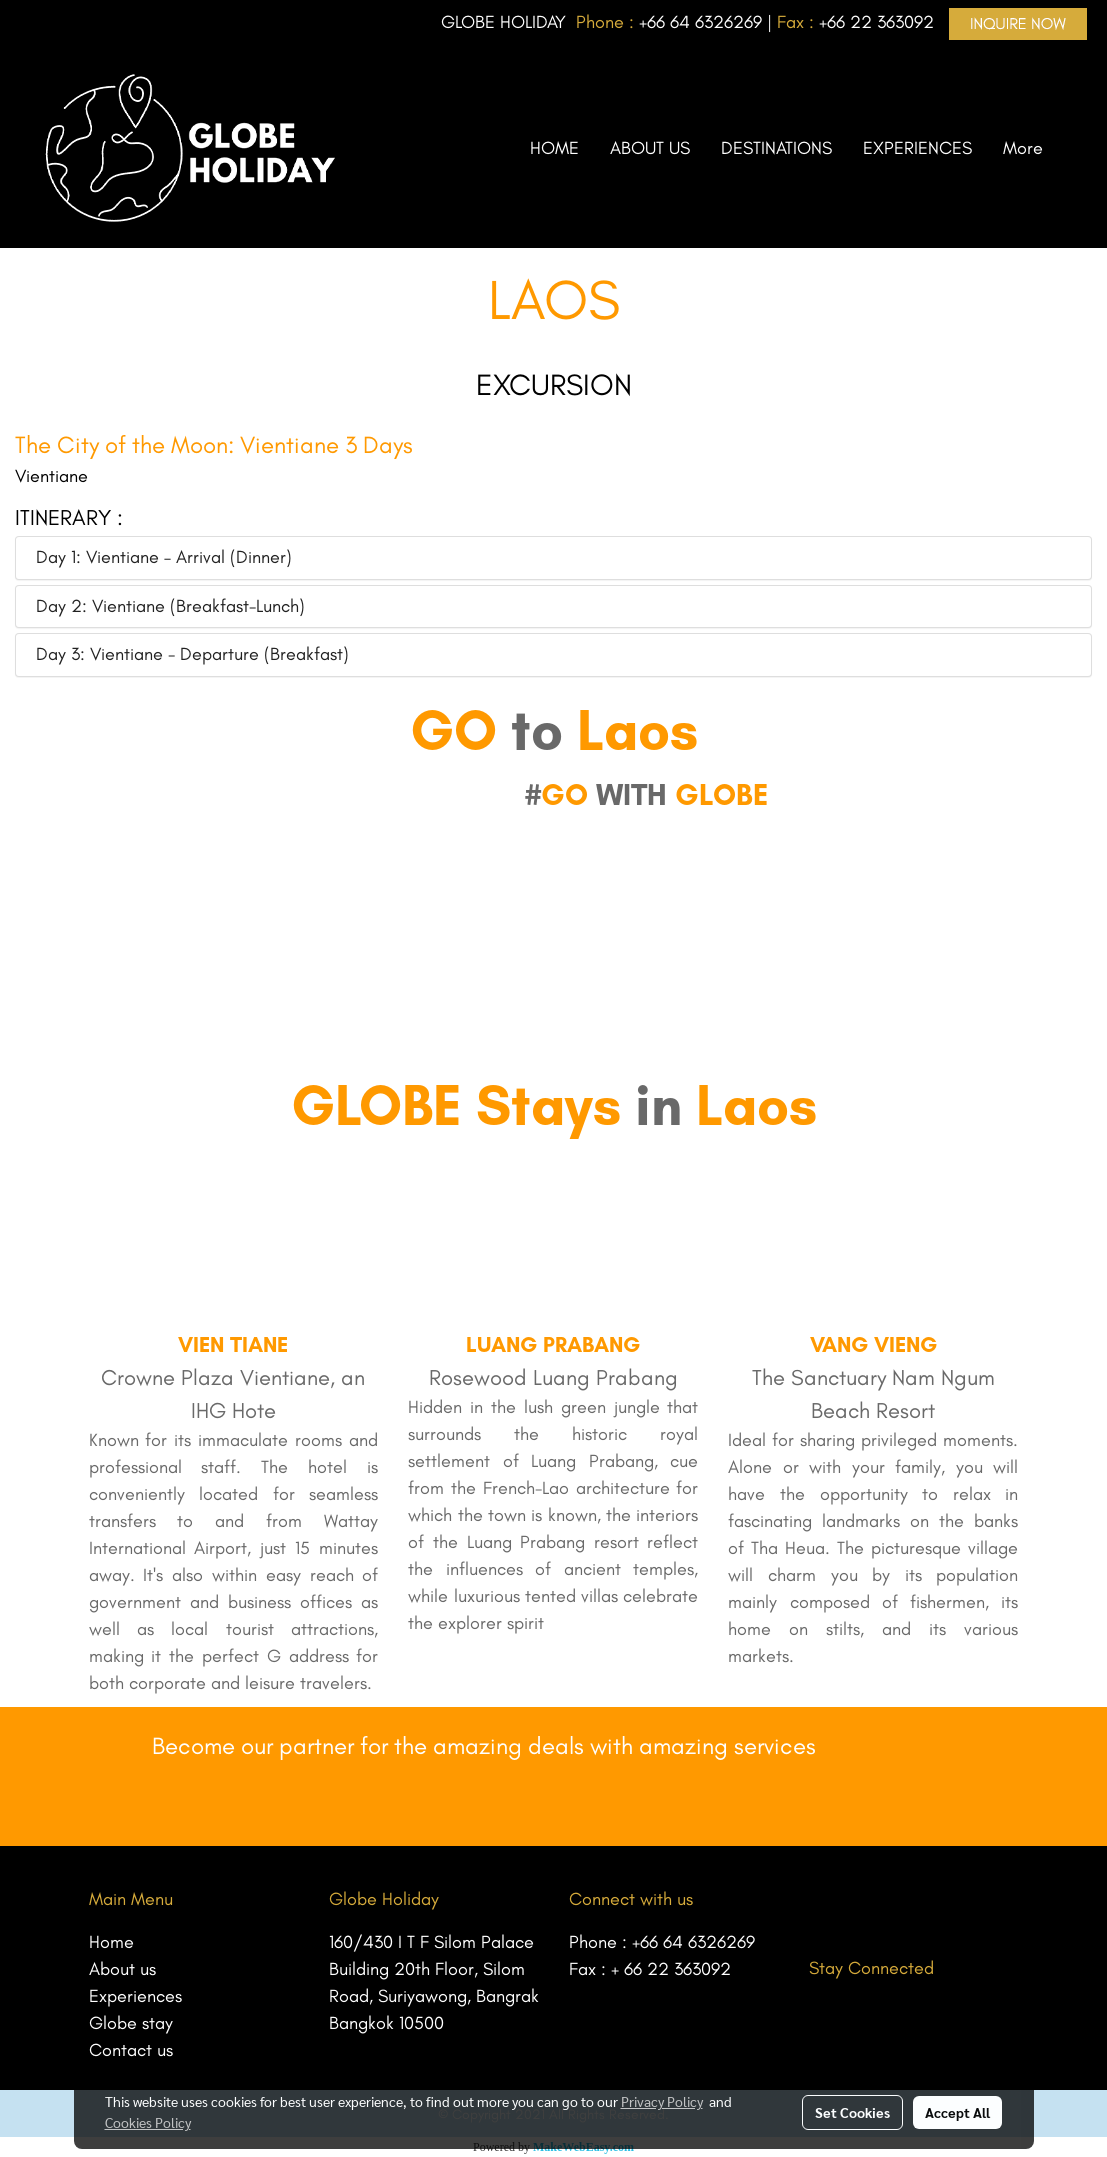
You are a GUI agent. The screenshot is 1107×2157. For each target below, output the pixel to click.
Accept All (957, 2112)
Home (111, 1942)
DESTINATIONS (776, 148)
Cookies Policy (148, 2122)
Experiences (135, 1996)
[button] (1076, 148)
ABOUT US (650, 148)
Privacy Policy (662, 2101)
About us (122, 1969)
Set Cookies (852, 2112)
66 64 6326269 (704, 22)
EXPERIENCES (917, 148)
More (1023, 148)
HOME (554, 148)
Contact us (131, 2050)
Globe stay (131, 2023)
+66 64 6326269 (693, 1942)
